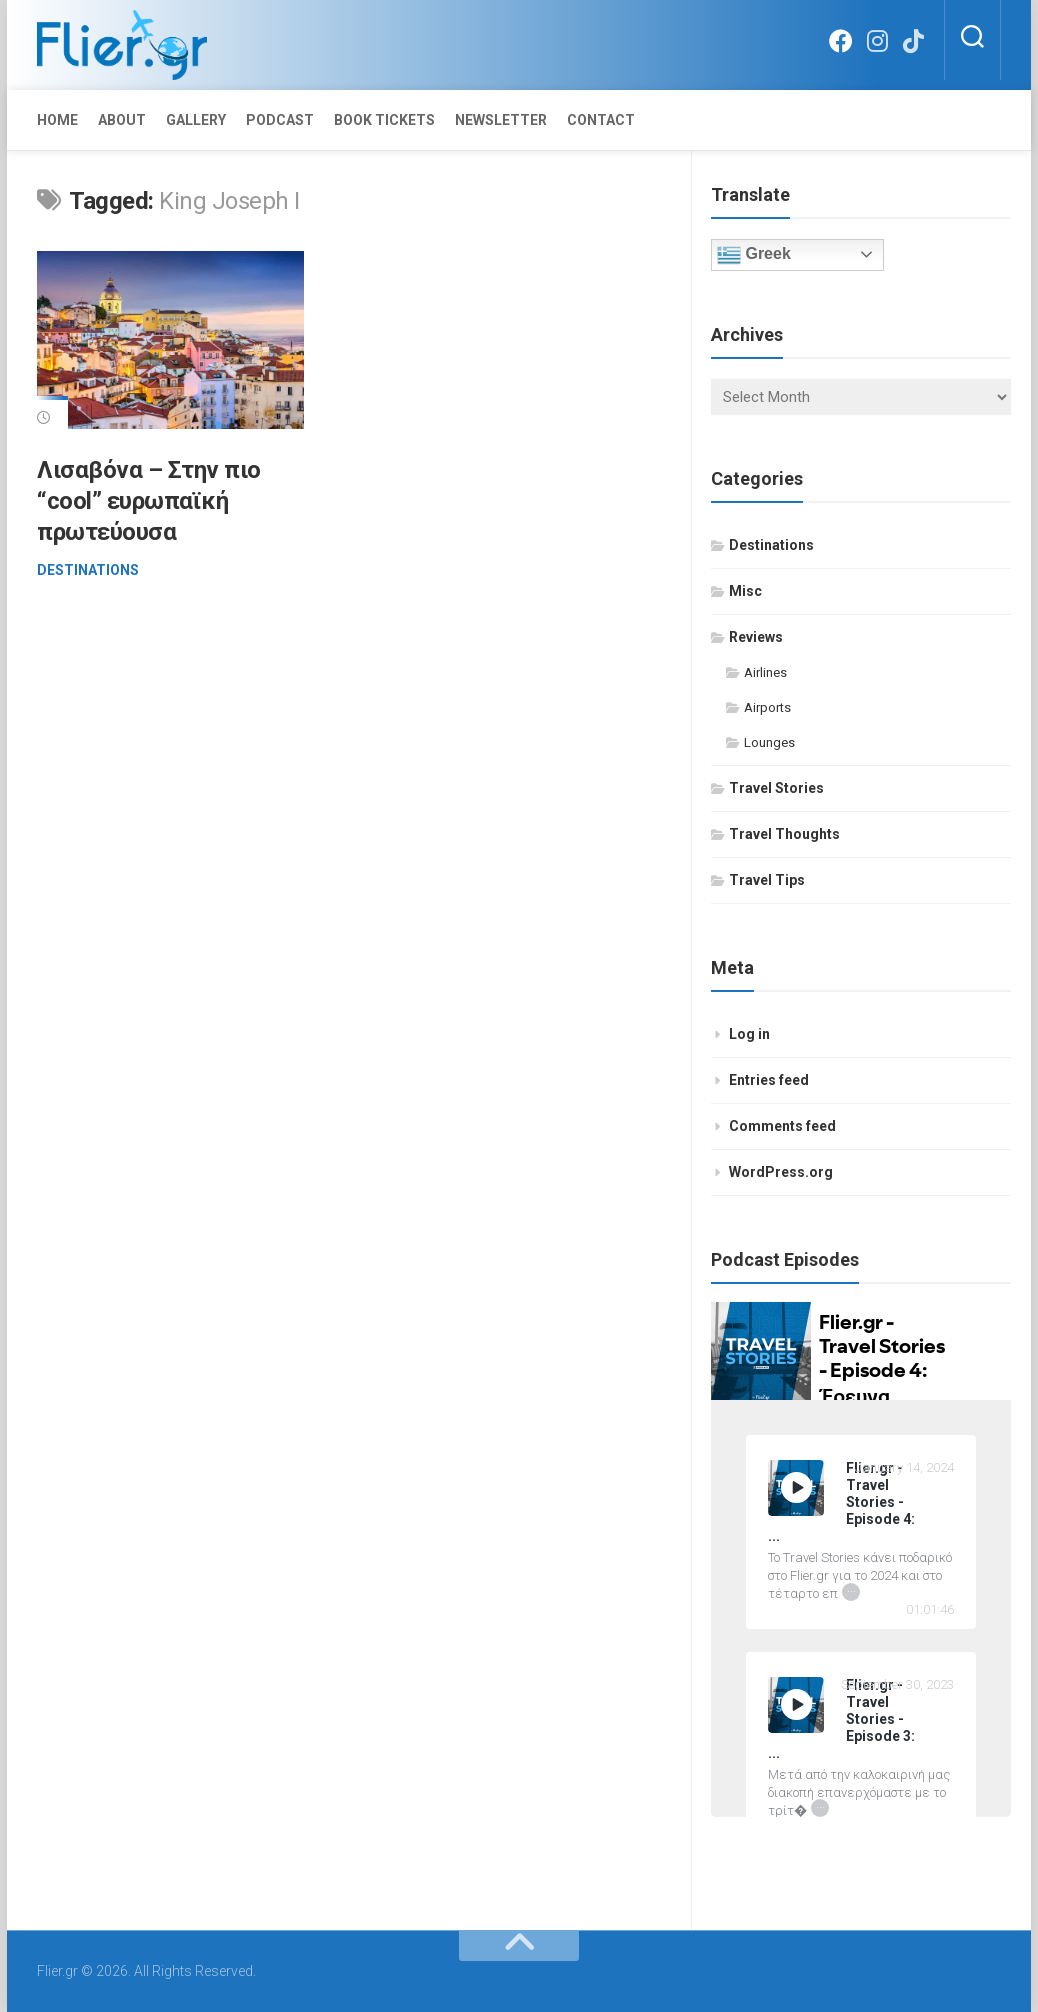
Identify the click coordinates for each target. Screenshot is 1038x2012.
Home (57, 120)
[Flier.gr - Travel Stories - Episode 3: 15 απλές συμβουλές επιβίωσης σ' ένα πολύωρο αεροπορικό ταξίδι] (861, 1719)
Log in (749, 1034)
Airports (767, 707)
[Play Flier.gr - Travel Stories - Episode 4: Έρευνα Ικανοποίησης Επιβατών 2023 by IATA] (796, 1488)
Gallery (196, 120)
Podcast (280, 120)
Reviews (756, 637)
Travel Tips (767, 880)
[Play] (796, 1487)
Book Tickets (384, 120)
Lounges (769, 742)
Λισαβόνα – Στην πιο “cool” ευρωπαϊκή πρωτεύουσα (149, 501)
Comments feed (782, 1126)
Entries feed (769, 1080)
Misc (745, 591)
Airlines (765, 672)
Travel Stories (776, 788)
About (122, 120)
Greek (754, 255)
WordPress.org (781, 1172)
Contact (601, 120)
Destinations (88, 570)
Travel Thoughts (784, 834)
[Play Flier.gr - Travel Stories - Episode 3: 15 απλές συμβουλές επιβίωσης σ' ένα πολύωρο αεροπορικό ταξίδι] (796, 1705)
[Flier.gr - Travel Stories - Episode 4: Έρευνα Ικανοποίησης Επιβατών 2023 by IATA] (861, 1502)
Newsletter (501, 120)
